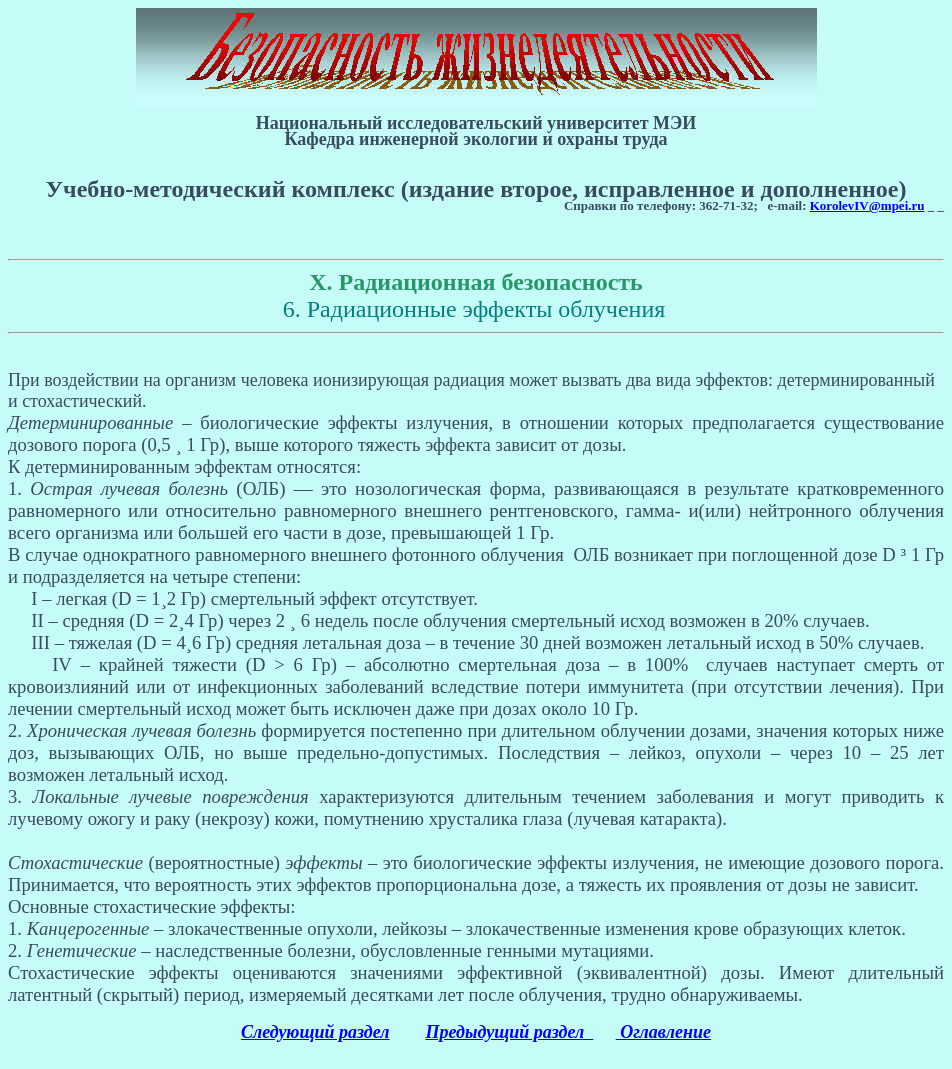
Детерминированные (90, 422)
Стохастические (75, 862)
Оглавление (663, 1032)
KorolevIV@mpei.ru (867, 205)
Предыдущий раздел (510, 1032)
